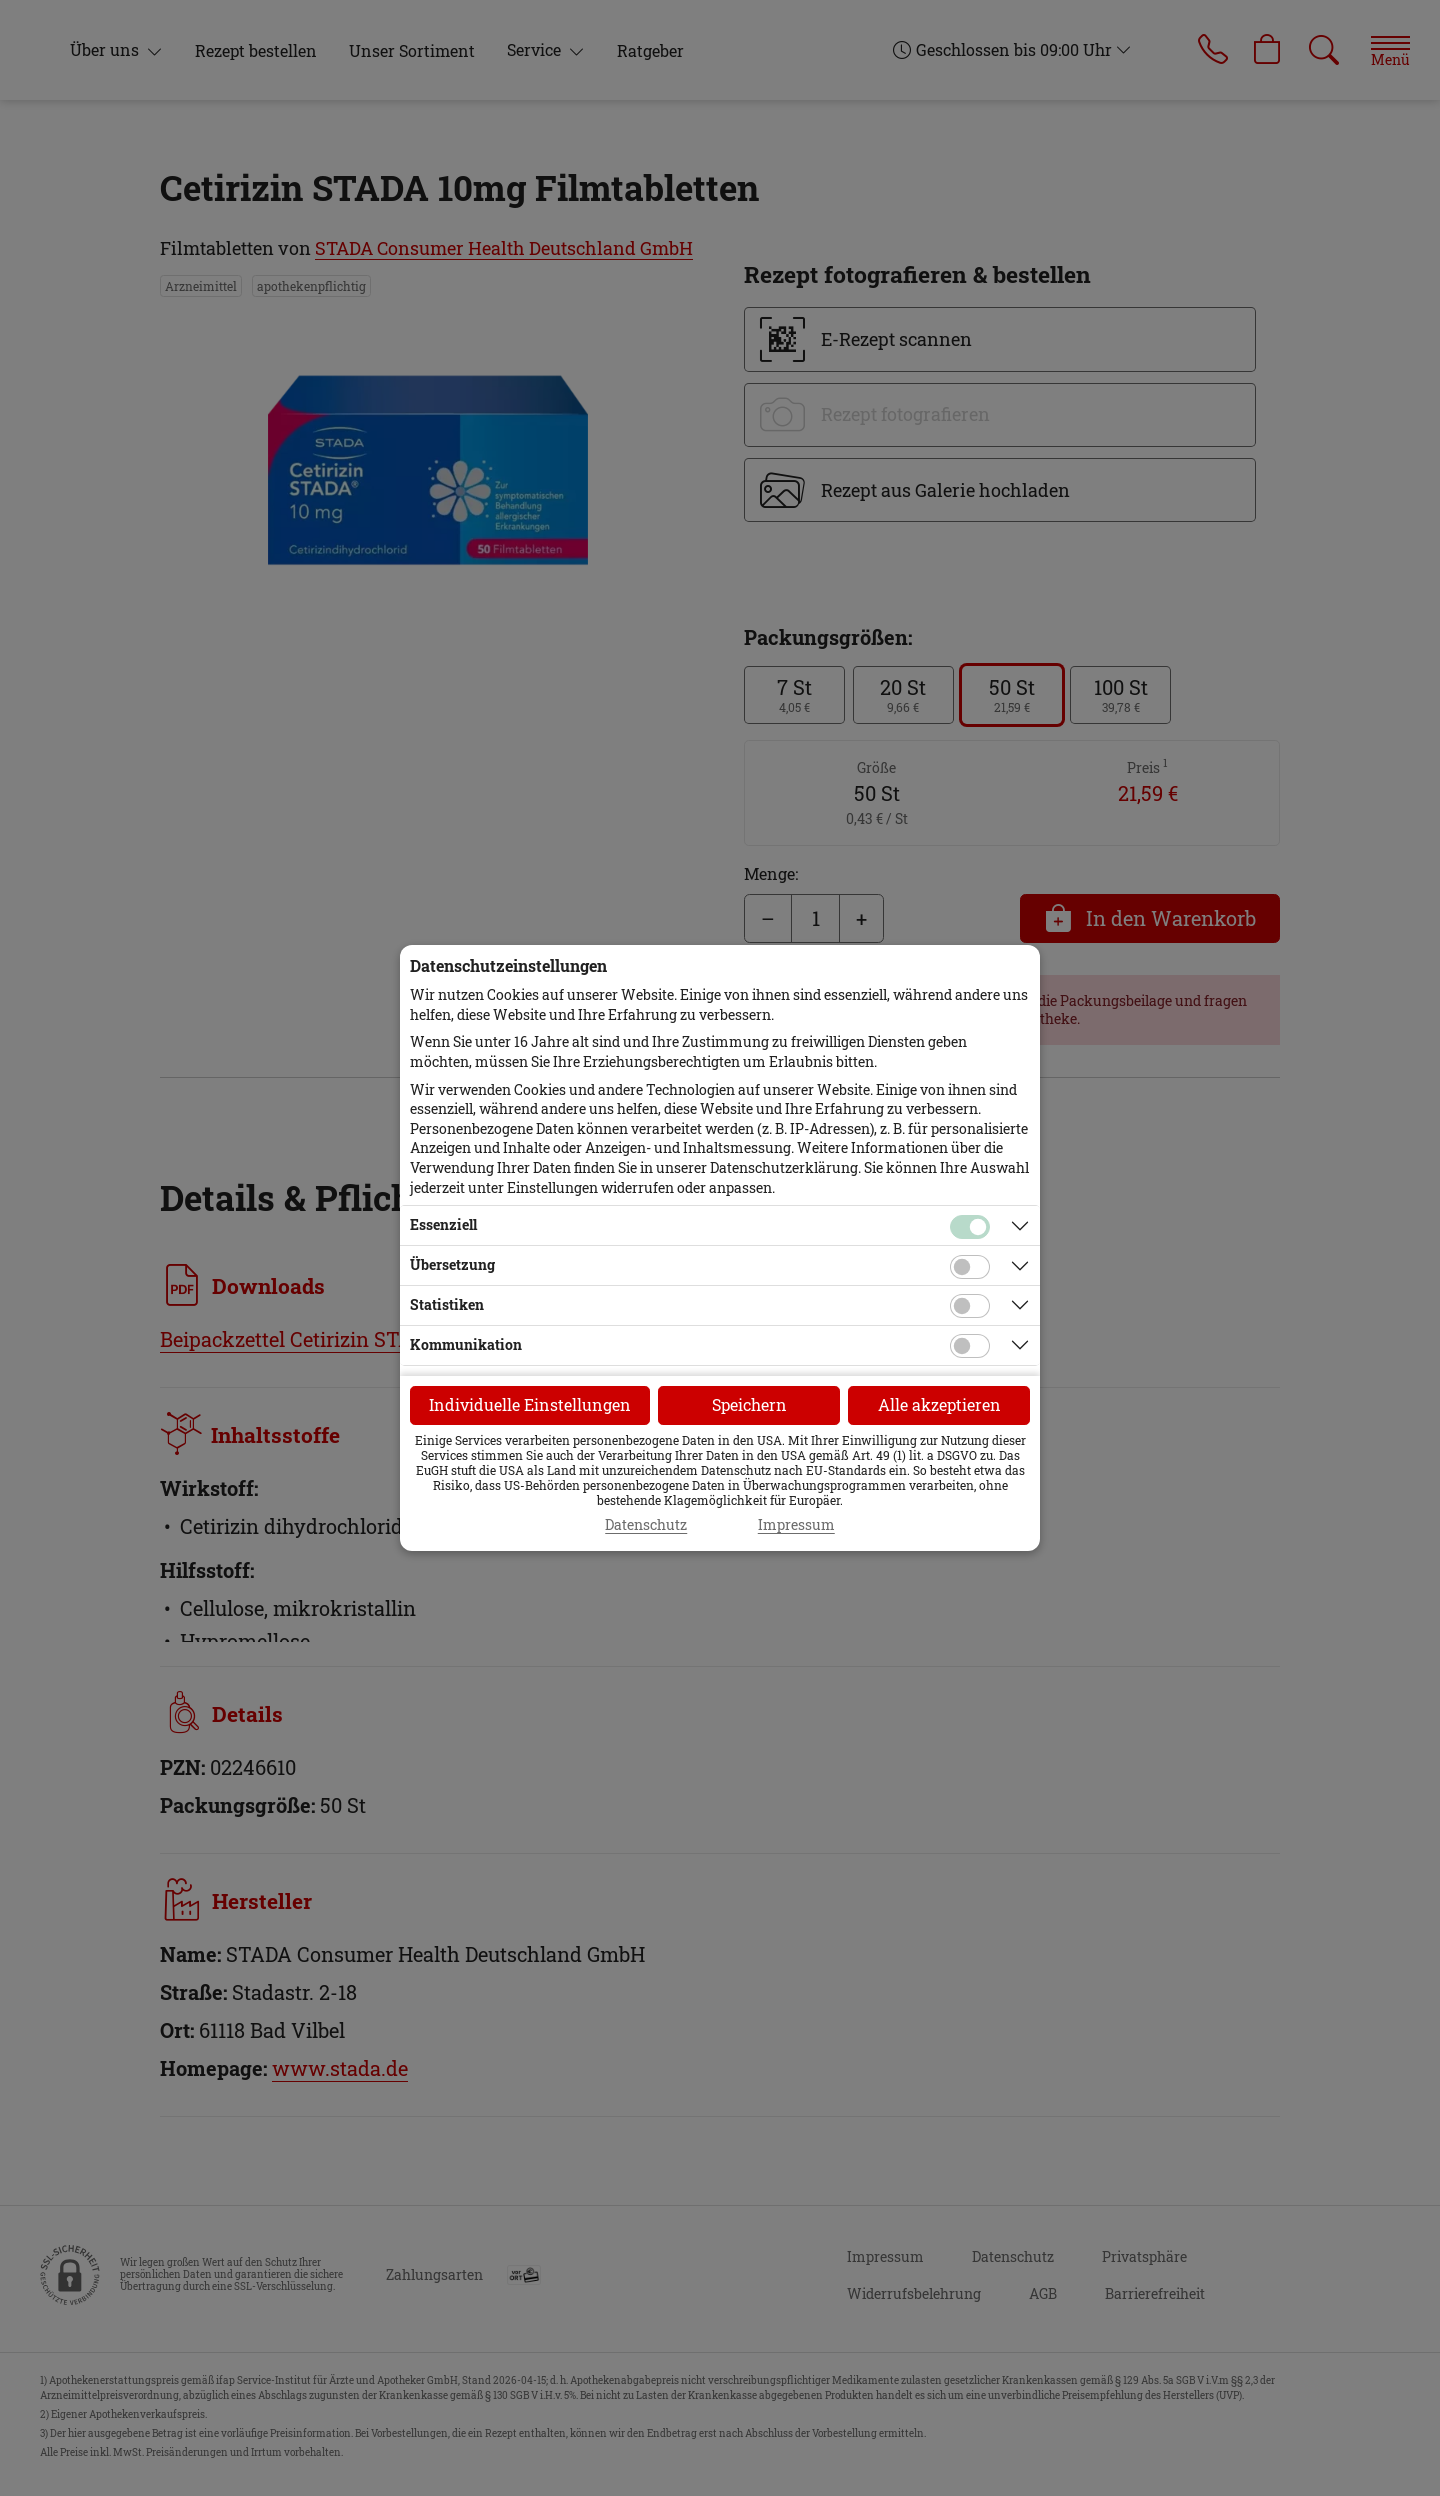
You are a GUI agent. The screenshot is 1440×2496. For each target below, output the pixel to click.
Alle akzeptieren (939, 1404)
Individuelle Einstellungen (530, 1404)
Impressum (796, 1525)
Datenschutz (646, 1525)
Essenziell (443, 1224)
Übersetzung (452, 1264)
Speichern (749, 1404)
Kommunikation (466, 1344)
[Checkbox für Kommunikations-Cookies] (970, 1346)
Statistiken (447, 1304)
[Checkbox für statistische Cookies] (970, 1306)
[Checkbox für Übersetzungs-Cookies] (970, 1267)
